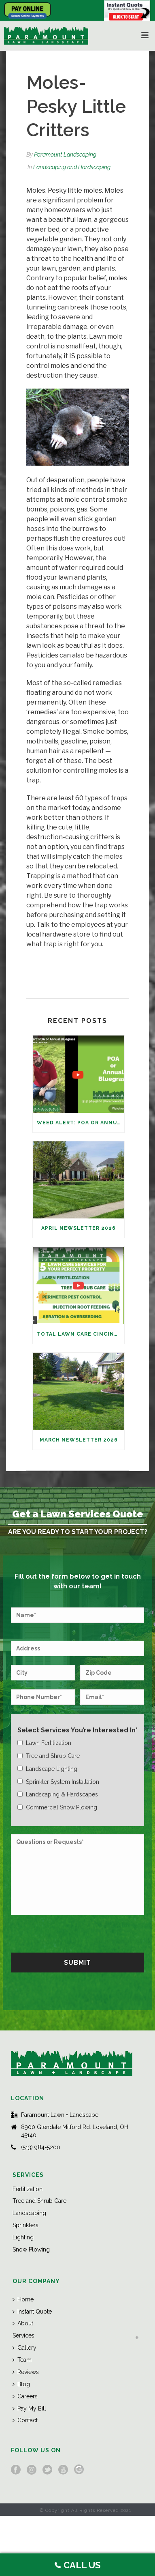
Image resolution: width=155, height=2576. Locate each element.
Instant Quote (32, 2311)
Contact (25, 2420)
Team (22, 2360)
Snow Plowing (31, 2249)
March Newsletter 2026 (79, 1440)
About (23, 2323)
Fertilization (27, 2189)
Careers (25, 2396)
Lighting (23, 2237)
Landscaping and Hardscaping (71, 167)
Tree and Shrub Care (39, 2201)
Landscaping (29, 2213)
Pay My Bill (29, 2408)
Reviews (26, 2372)
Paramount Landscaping (65, 154)
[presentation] (72, 1933)
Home (23, 2299)
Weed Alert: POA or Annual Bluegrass (80, 1123)
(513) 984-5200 (40, 2147)
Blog (21, 2384)
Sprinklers (25, 2225)
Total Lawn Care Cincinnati (80, 1334)
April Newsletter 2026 (78, 1228)
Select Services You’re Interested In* (77, 1730)
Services (23, 2335)
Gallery (24, 2347)
